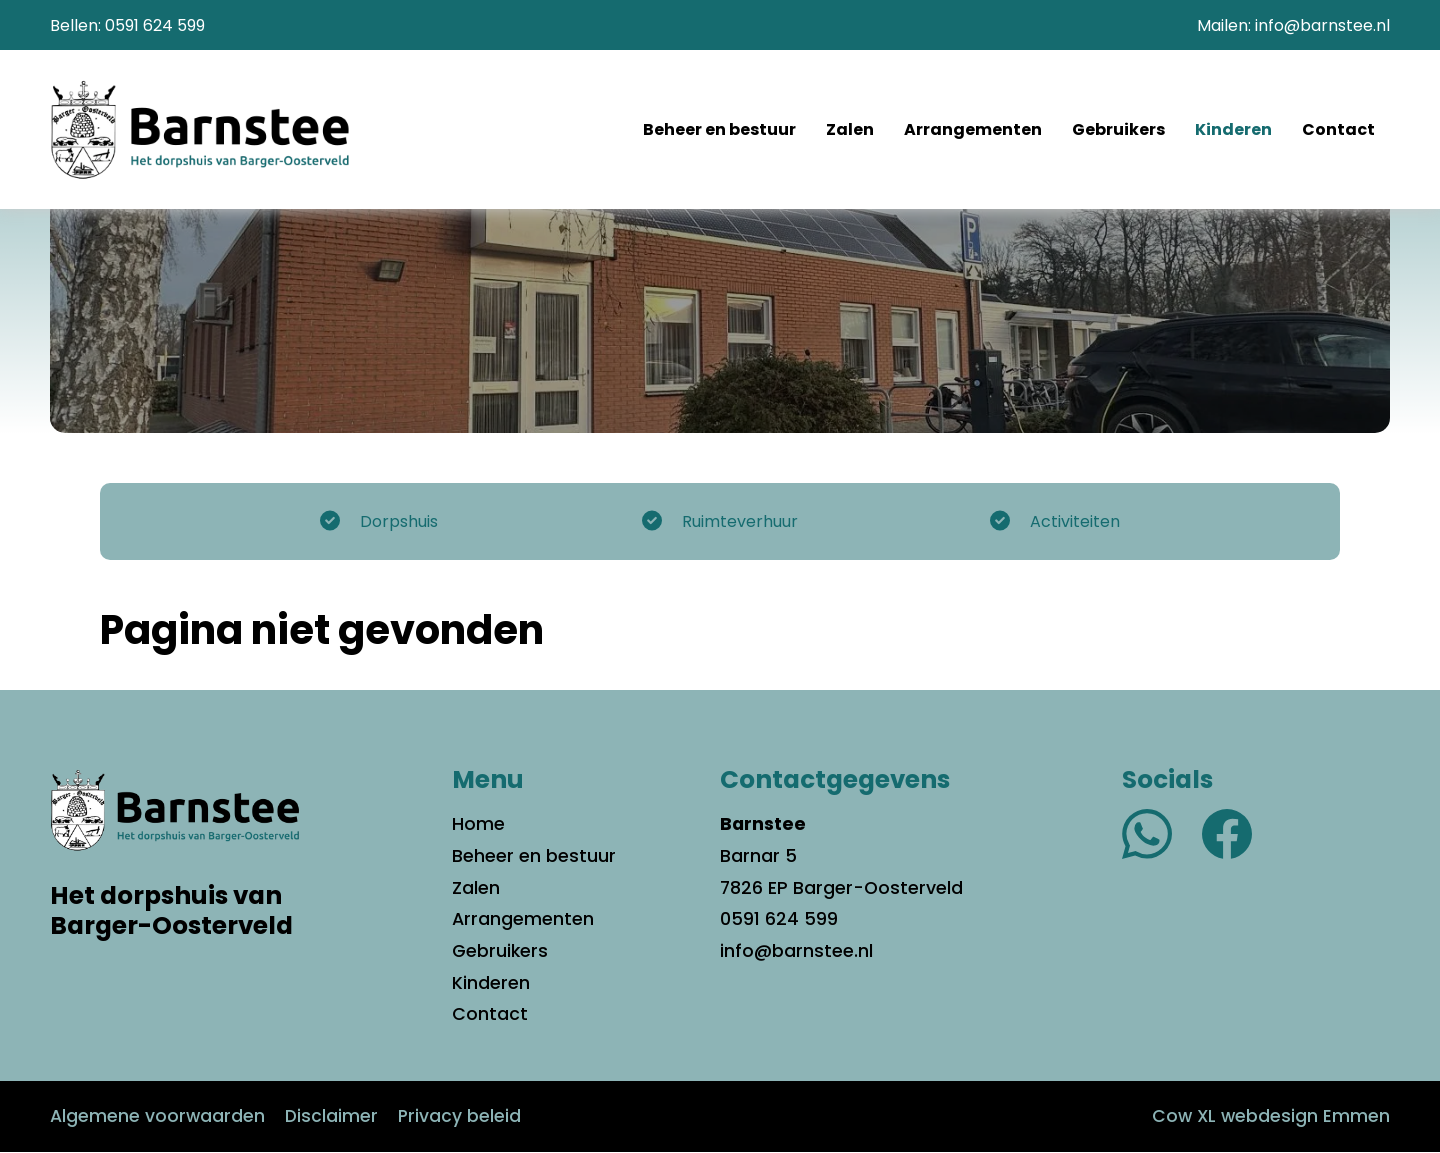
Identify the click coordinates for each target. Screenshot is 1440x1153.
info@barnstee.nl (1322, 25)
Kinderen (1233, 130)
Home (478, 825)
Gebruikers (1118, 130)
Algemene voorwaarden (158, 1117)
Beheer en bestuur (719, 130)
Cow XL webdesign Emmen (1269, 1117)
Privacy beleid (461, 1117)
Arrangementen (973, 130)
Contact (1338, 130)
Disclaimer (332, 1117)
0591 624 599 (155, 25)
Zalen (850, 130)
